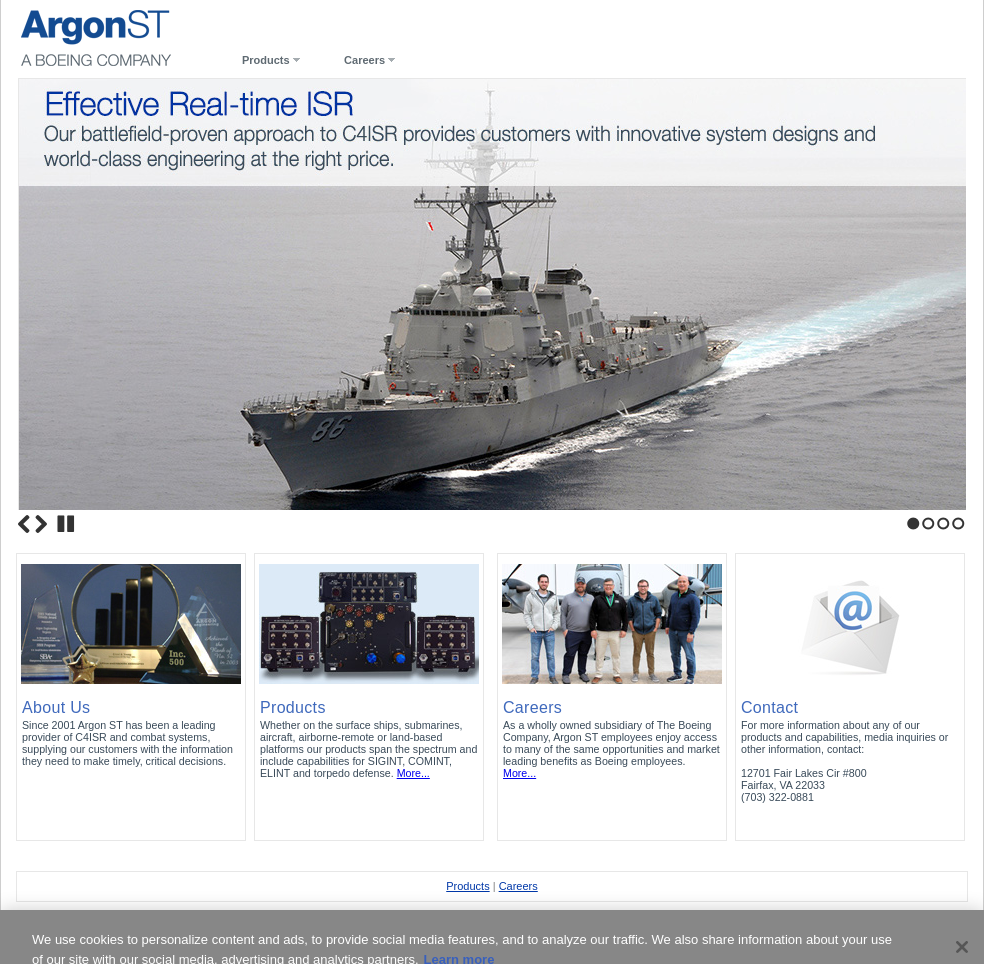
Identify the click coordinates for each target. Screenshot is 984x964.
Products (266, 60)
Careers (364, 60)
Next (41, 524)
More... (413, 773)
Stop (66, 524)
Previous (24, 524)
